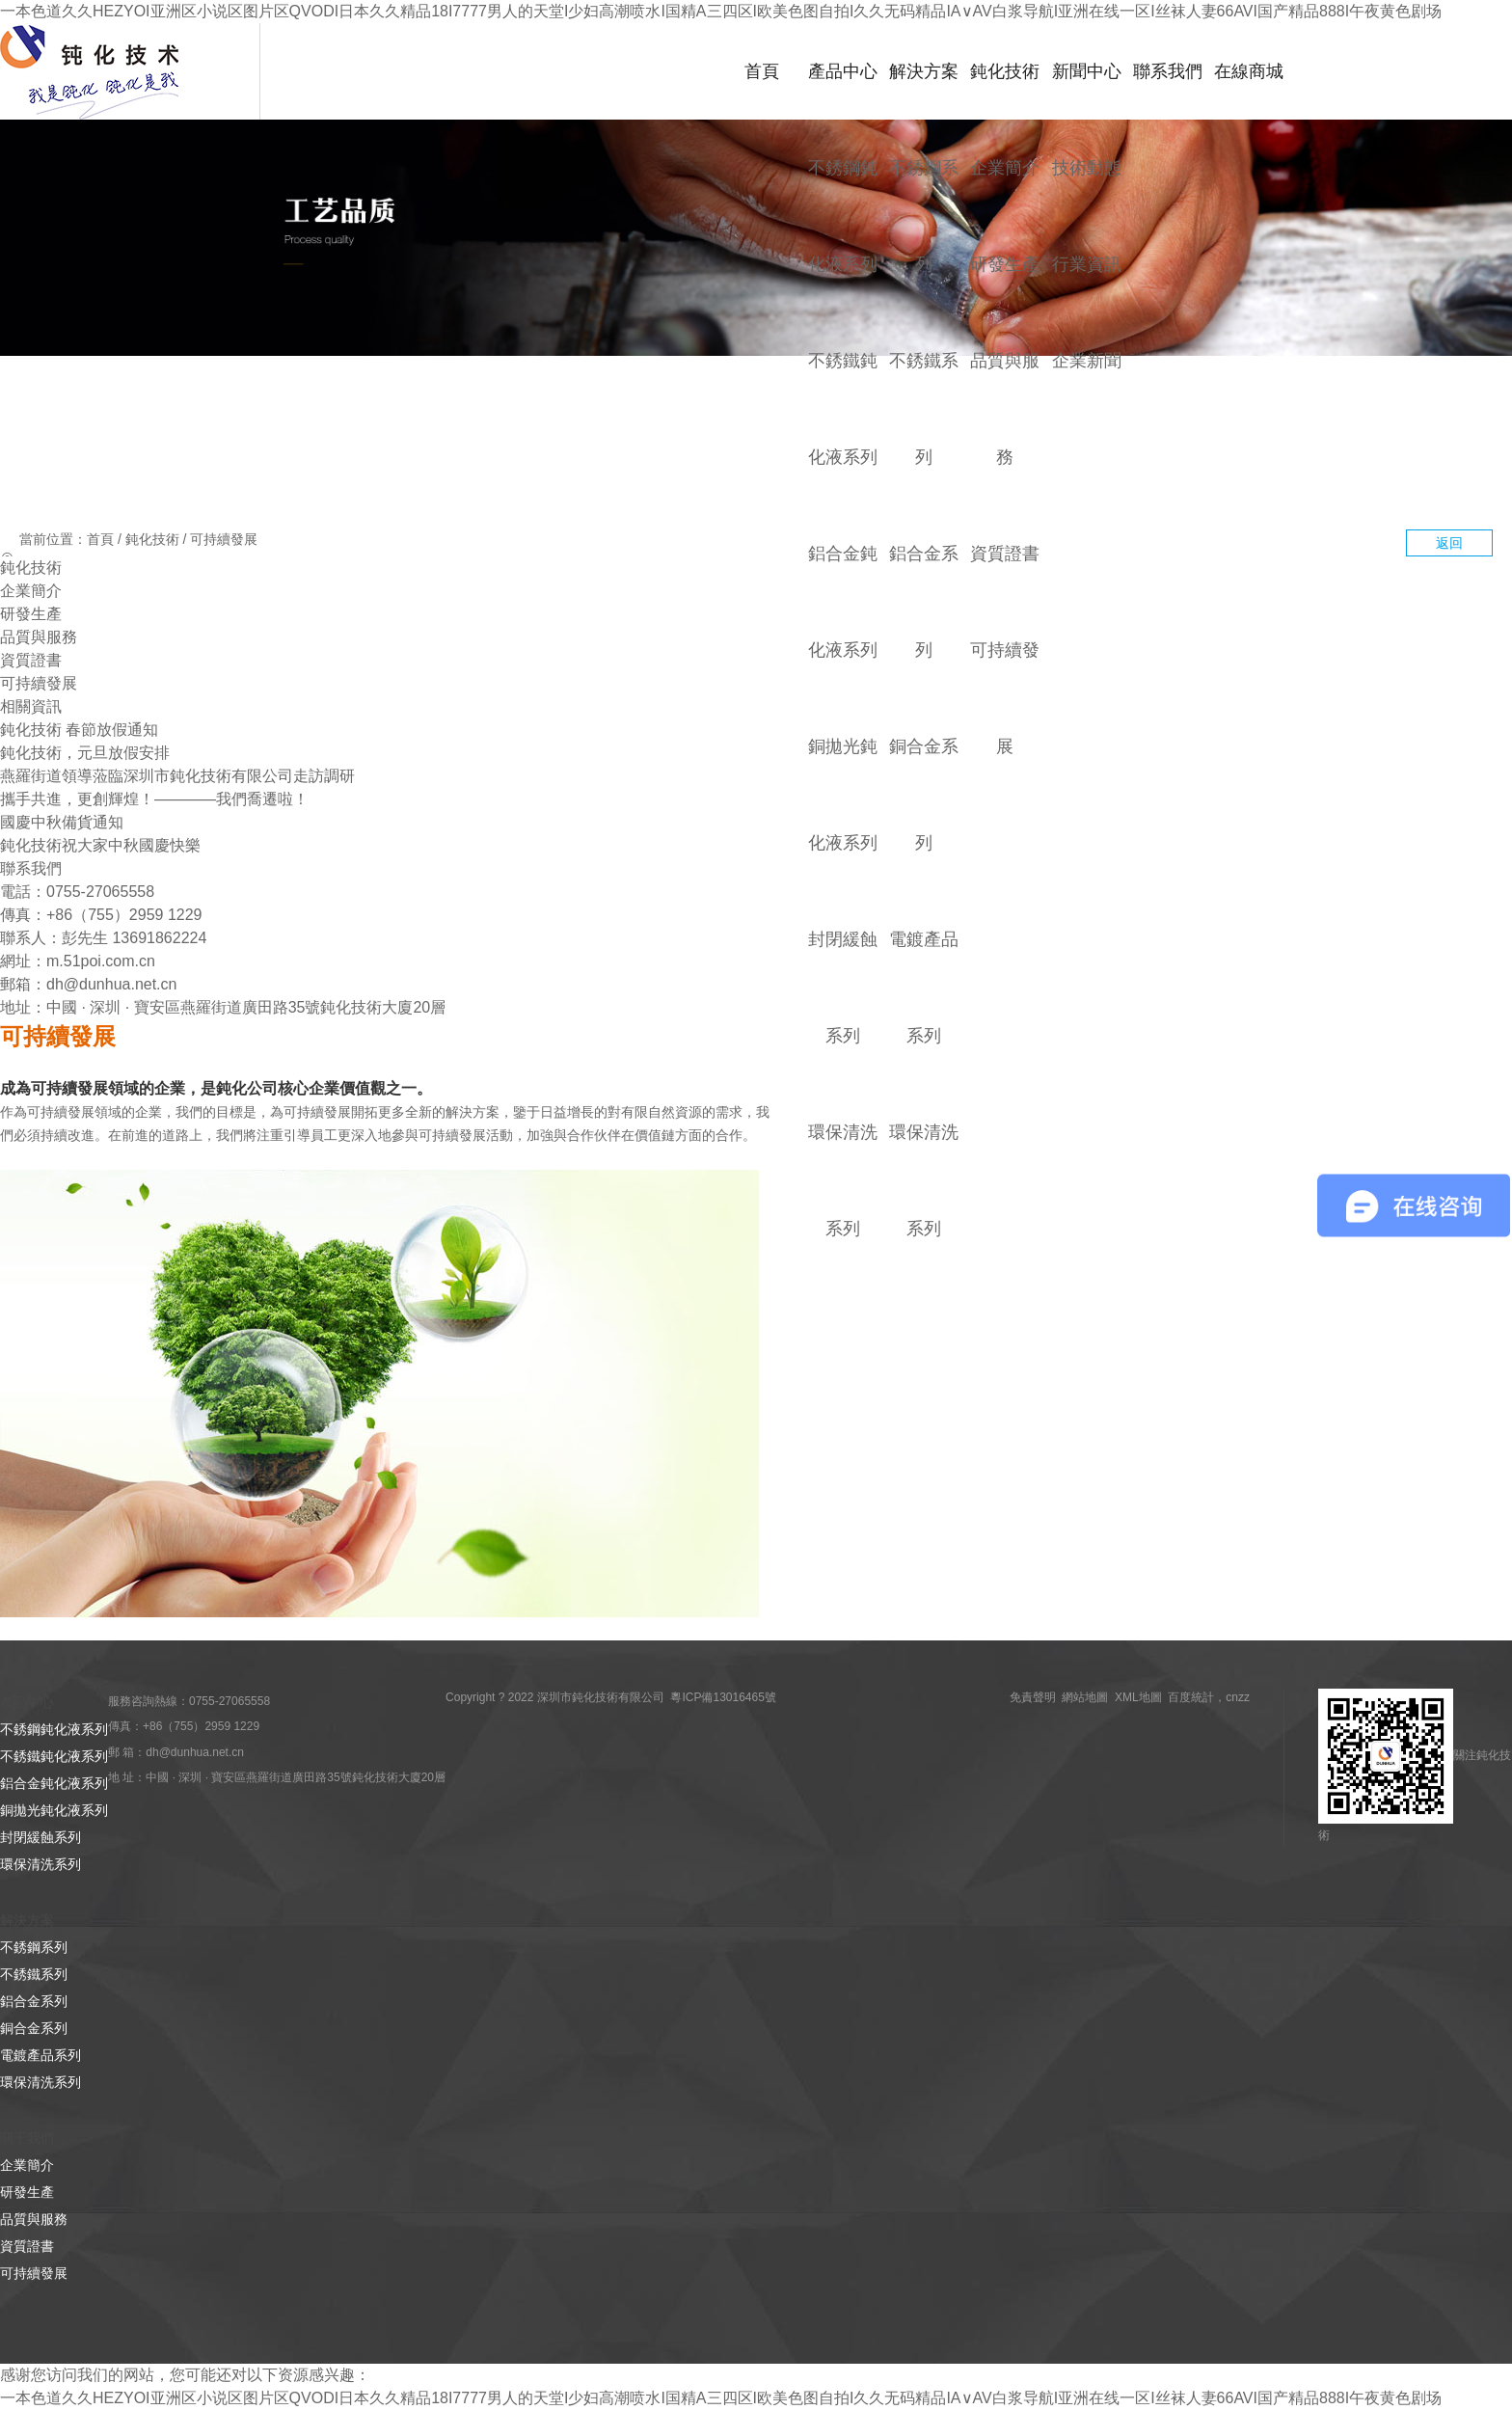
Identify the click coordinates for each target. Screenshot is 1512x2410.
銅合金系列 (34, 2028)
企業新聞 (1086, 360)
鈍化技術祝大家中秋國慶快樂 (100, 845)
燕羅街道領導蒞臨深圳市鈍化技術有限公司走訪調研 (177, 776)
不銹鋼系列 (34, 1947)
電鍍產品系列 (40, 2055)
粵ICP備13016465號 (722, 1697)
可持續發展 (223, 539)
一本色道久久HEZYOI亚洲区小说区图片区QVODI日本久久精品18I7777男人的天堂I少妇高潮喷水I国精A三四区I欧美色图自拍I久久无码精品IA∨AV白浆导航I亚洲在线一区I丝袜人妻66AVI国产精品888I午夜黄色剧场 (721, 11)
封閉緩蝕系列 (40, 1837)
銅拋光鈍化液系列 (54, 1810)
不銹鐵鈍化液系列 (54, 1756)
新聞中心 (1086, 71)
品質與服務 (38, 637)
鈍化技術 (1005, 71)
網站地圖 (1085, 1697)
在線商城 (1248, 71)
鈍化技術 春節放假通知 (79, 729)
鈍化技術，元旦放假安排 (85, 753)
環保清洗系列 (40, 1864)
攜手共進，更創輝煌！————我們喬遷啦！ (154, 799)
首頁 (761, 71)
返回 (1449, 543)
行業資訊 (1086, 264)
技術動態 (1086, 167)
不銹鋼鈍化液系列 (54, 1729)
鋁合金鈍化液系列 (54, 1783)
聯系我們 (1167, 71)
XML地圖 (1138, 1697)
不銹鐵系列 (34, 1974)
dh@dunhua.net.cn (111, 984)
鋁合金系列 (34, 2001)
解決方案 (923, 71)
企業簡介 (1005, 167)
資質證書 (1005, 553)
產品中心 (843, 71)
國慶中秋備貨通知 (61, 822)
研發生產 (1005, 264)
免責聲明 (1033, 1697)
